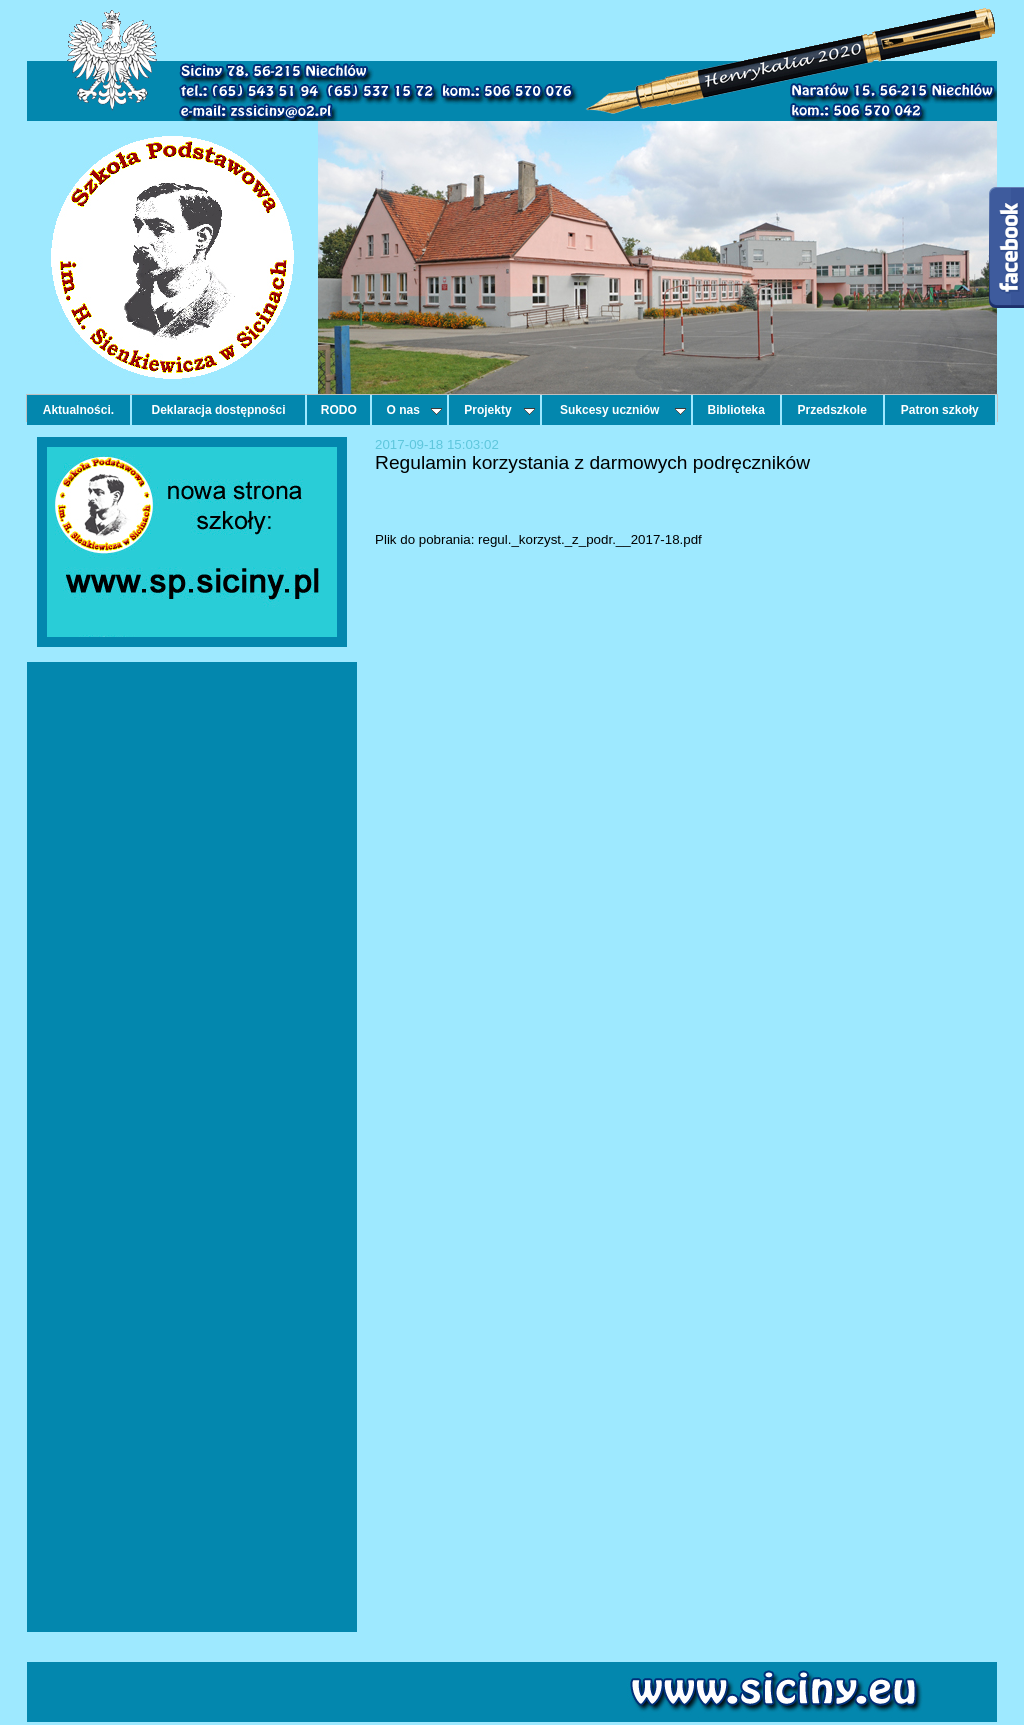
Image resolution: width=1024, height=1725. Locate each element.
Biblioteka (736, 410)
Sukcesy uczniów (623, 410)
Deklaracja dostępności (219, 410)
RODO (339, 410)
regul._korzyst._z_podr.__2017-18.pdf (590, 539)
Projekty (499, 410)
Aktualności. (78, 410)
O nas (415, 410)
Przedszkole (832, 410)
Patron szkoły (940, 410)
